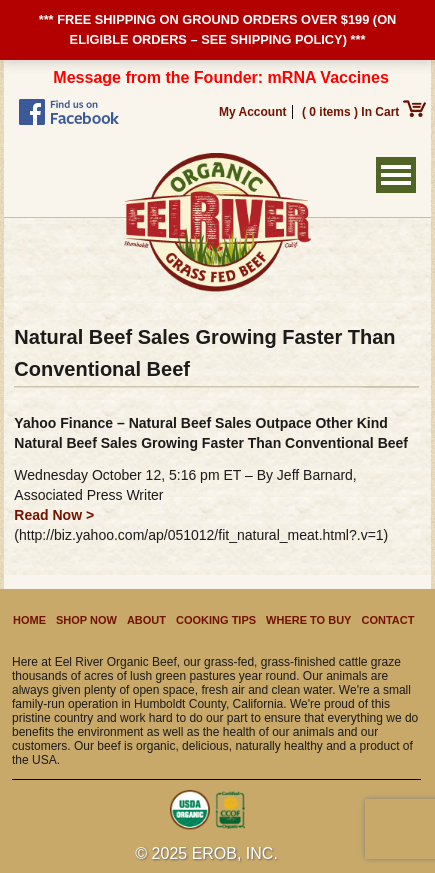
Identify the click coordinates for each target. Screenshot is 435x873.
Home (29, 620)
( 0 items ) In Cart (364, 112)
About (146, 620)
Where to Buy (308, 620)
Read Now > (54, 515)
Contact (387, 620)
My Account (253, 112)
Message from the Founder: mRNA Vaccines (221, 77)
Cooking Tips (216, 620)
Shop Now (86, 620)
